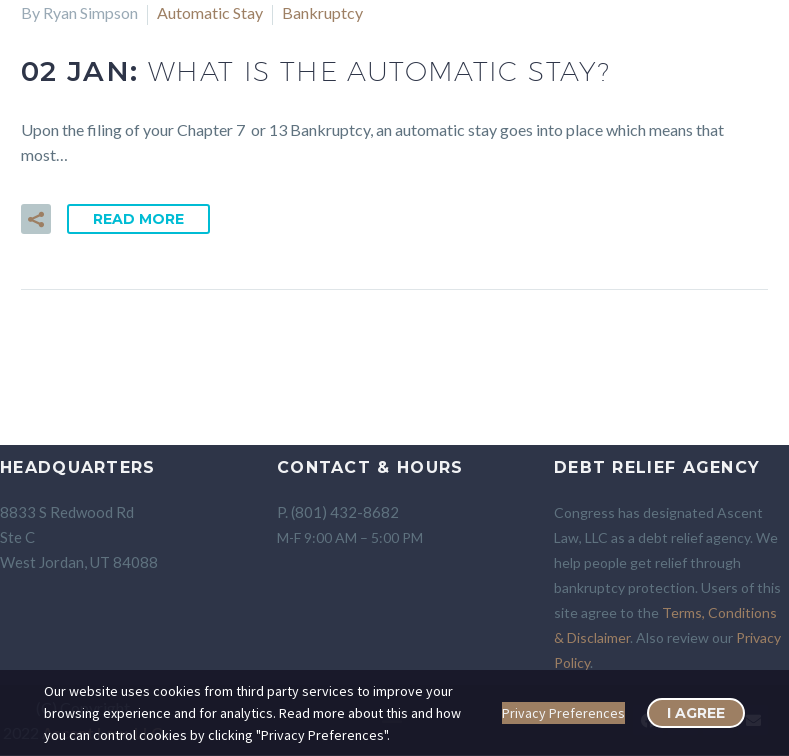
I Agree (696, 713)
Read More (138, 219)
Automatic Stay (210, 12)
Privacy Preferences (563, 713)
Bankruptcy (322, 12)
